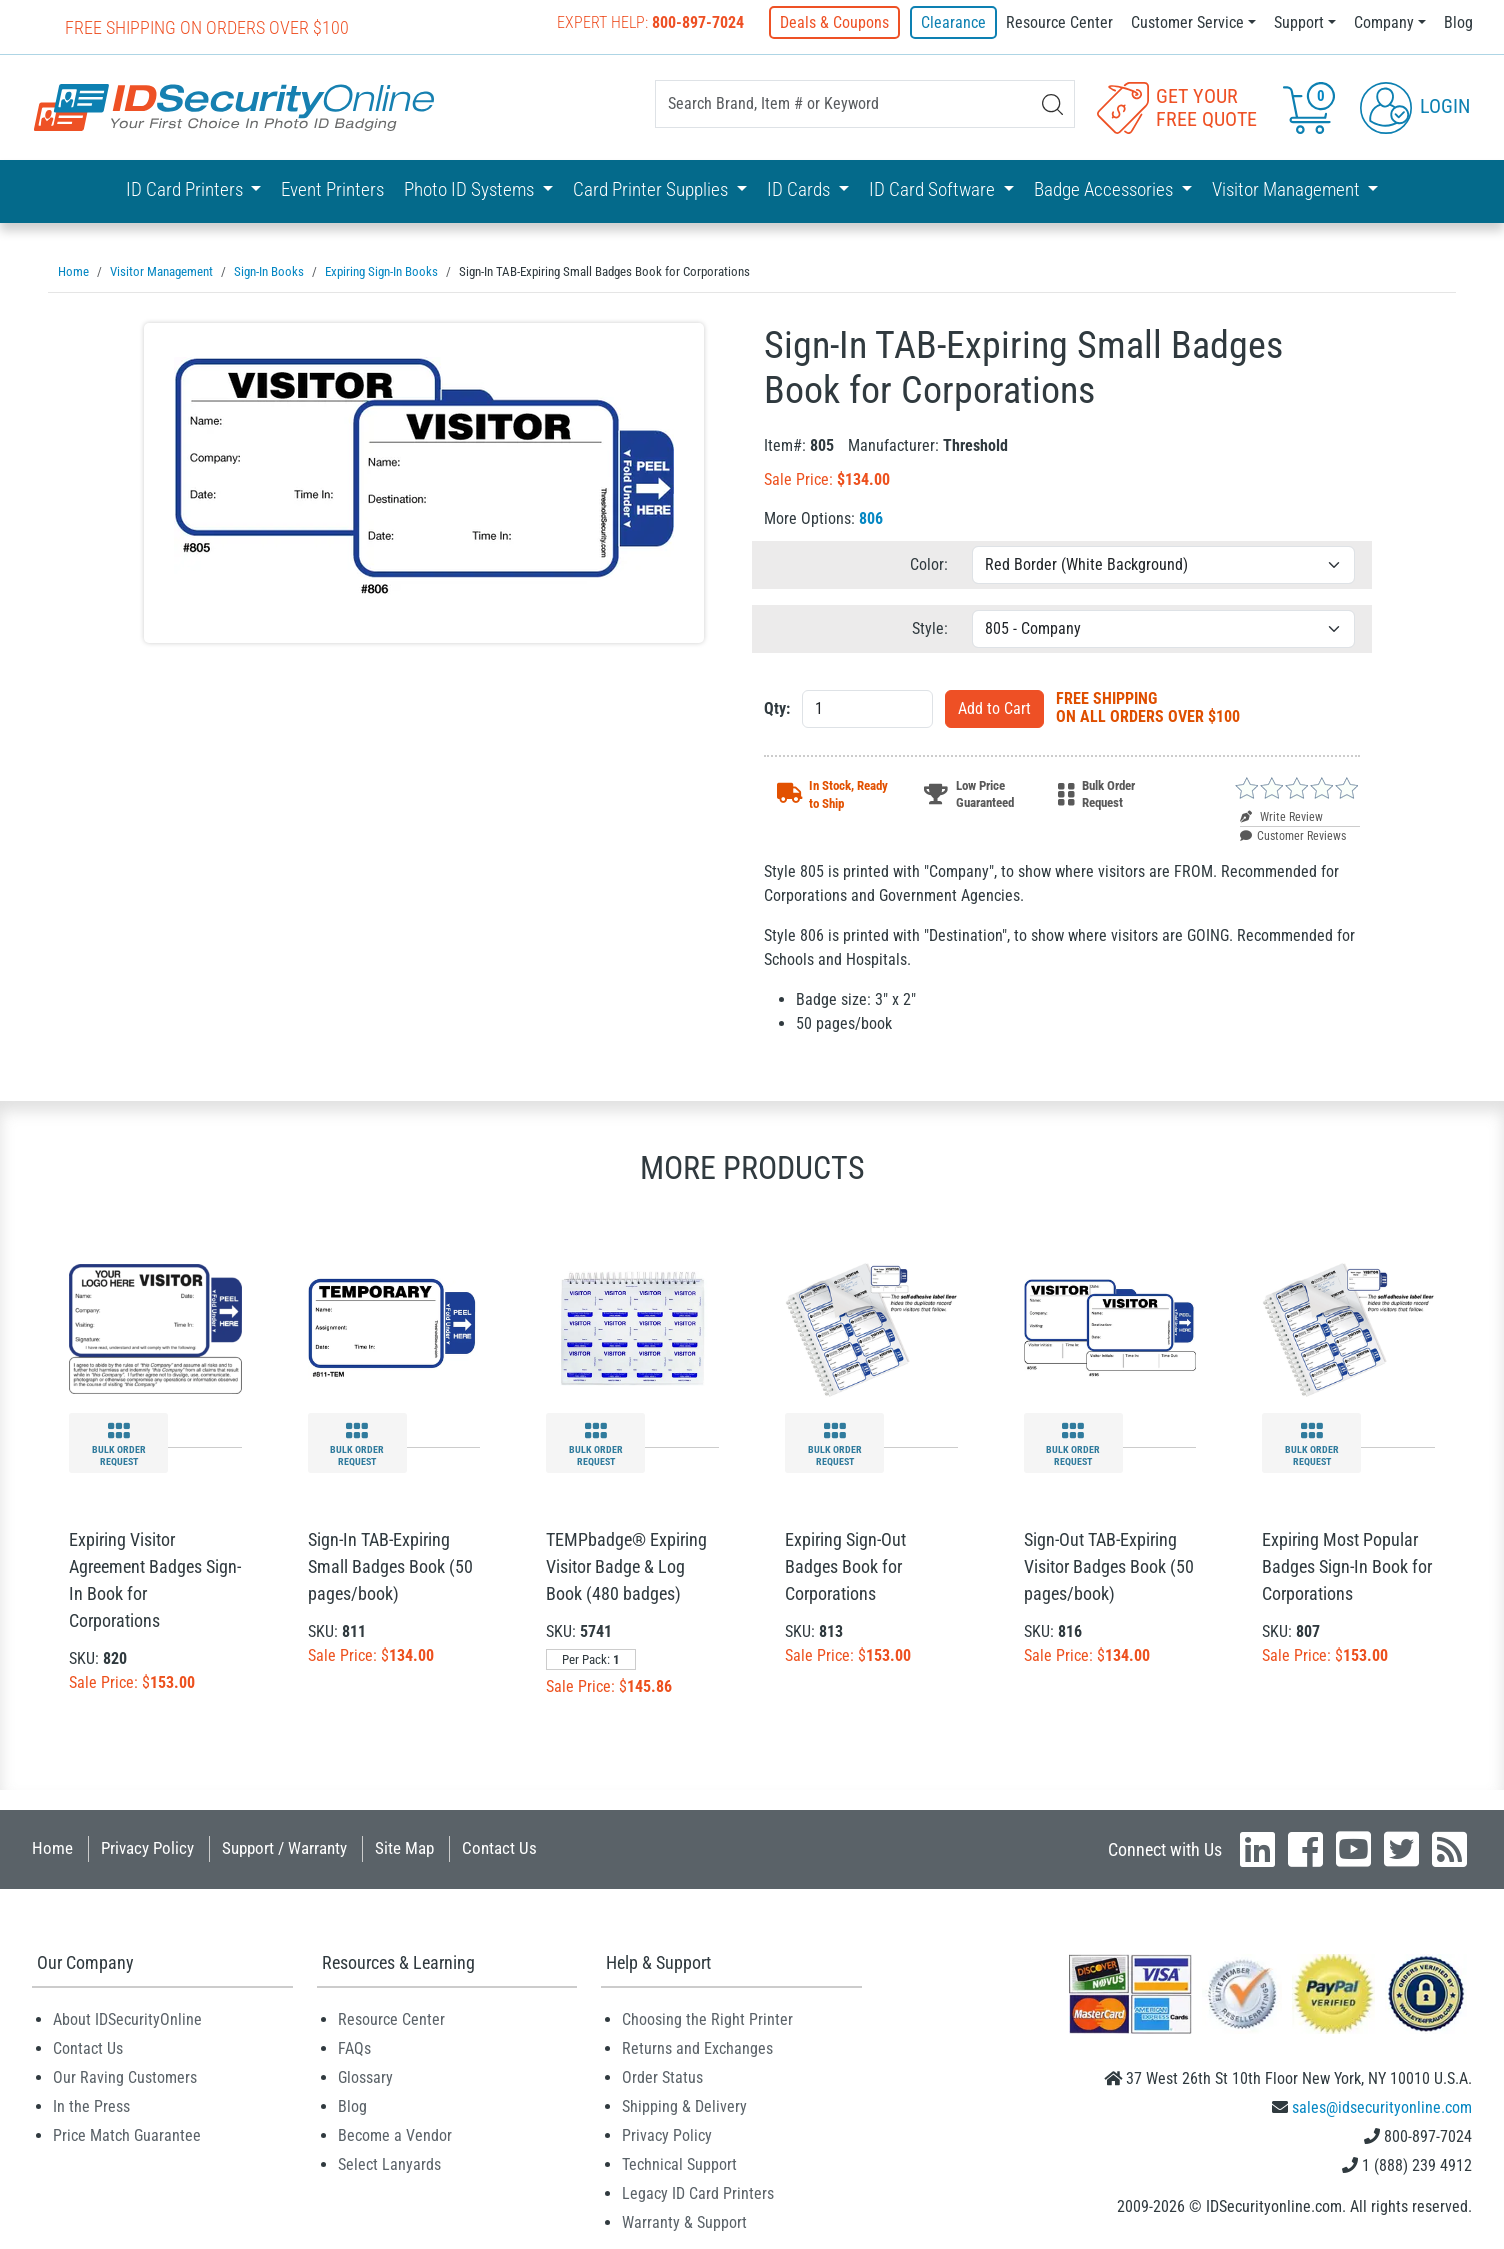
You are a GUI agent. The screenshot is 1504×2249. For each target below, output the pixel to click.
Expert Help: (652, 22)
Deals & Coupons (836, 22)
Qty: (777, 707)
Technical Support (679, 2163)
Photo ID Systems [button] (471, 189)
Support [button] (1299, 22)
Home (52, 1847)
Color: (929, 563)
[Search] (1052, 104)
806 (871, 517)
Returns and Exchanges (697, 2047)
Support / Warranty (284, 1847)
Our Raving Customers (125, 2076)
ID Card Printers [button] (186, 189)
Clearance (953, 22)
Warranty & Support (684, 2221)
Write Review (1281, 816)
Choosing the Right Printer (707, 2018)
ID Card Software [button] (934, 189)
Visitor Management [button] (1288, 189)
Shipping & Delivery (684, 2105)
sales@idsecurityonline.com (1382, 2106)
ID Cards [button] (800, 189)
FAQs (354, 2047)
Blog (1458, 22)
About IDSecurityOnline (127, 2018)
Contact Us (499, 1847)
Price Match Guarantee (127, 2134)
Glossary (365, 2076)
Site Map (404, 1847)
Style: (930, 627)
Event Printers (332, 189)
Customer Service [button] (1187, 22)
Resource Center (1059, 22)
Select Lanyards (389, 2163)
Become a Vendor (395, 2134)
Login (1415, 106)
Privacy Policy (147, 1847)
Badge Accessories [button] (1105, 189)
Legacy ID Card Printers (698, 2192)
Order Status (662, 2076)
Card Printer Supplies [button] (652, 189)
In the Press (91, 2105)
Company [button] (1384, 22)
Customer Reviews (1293, 835)
